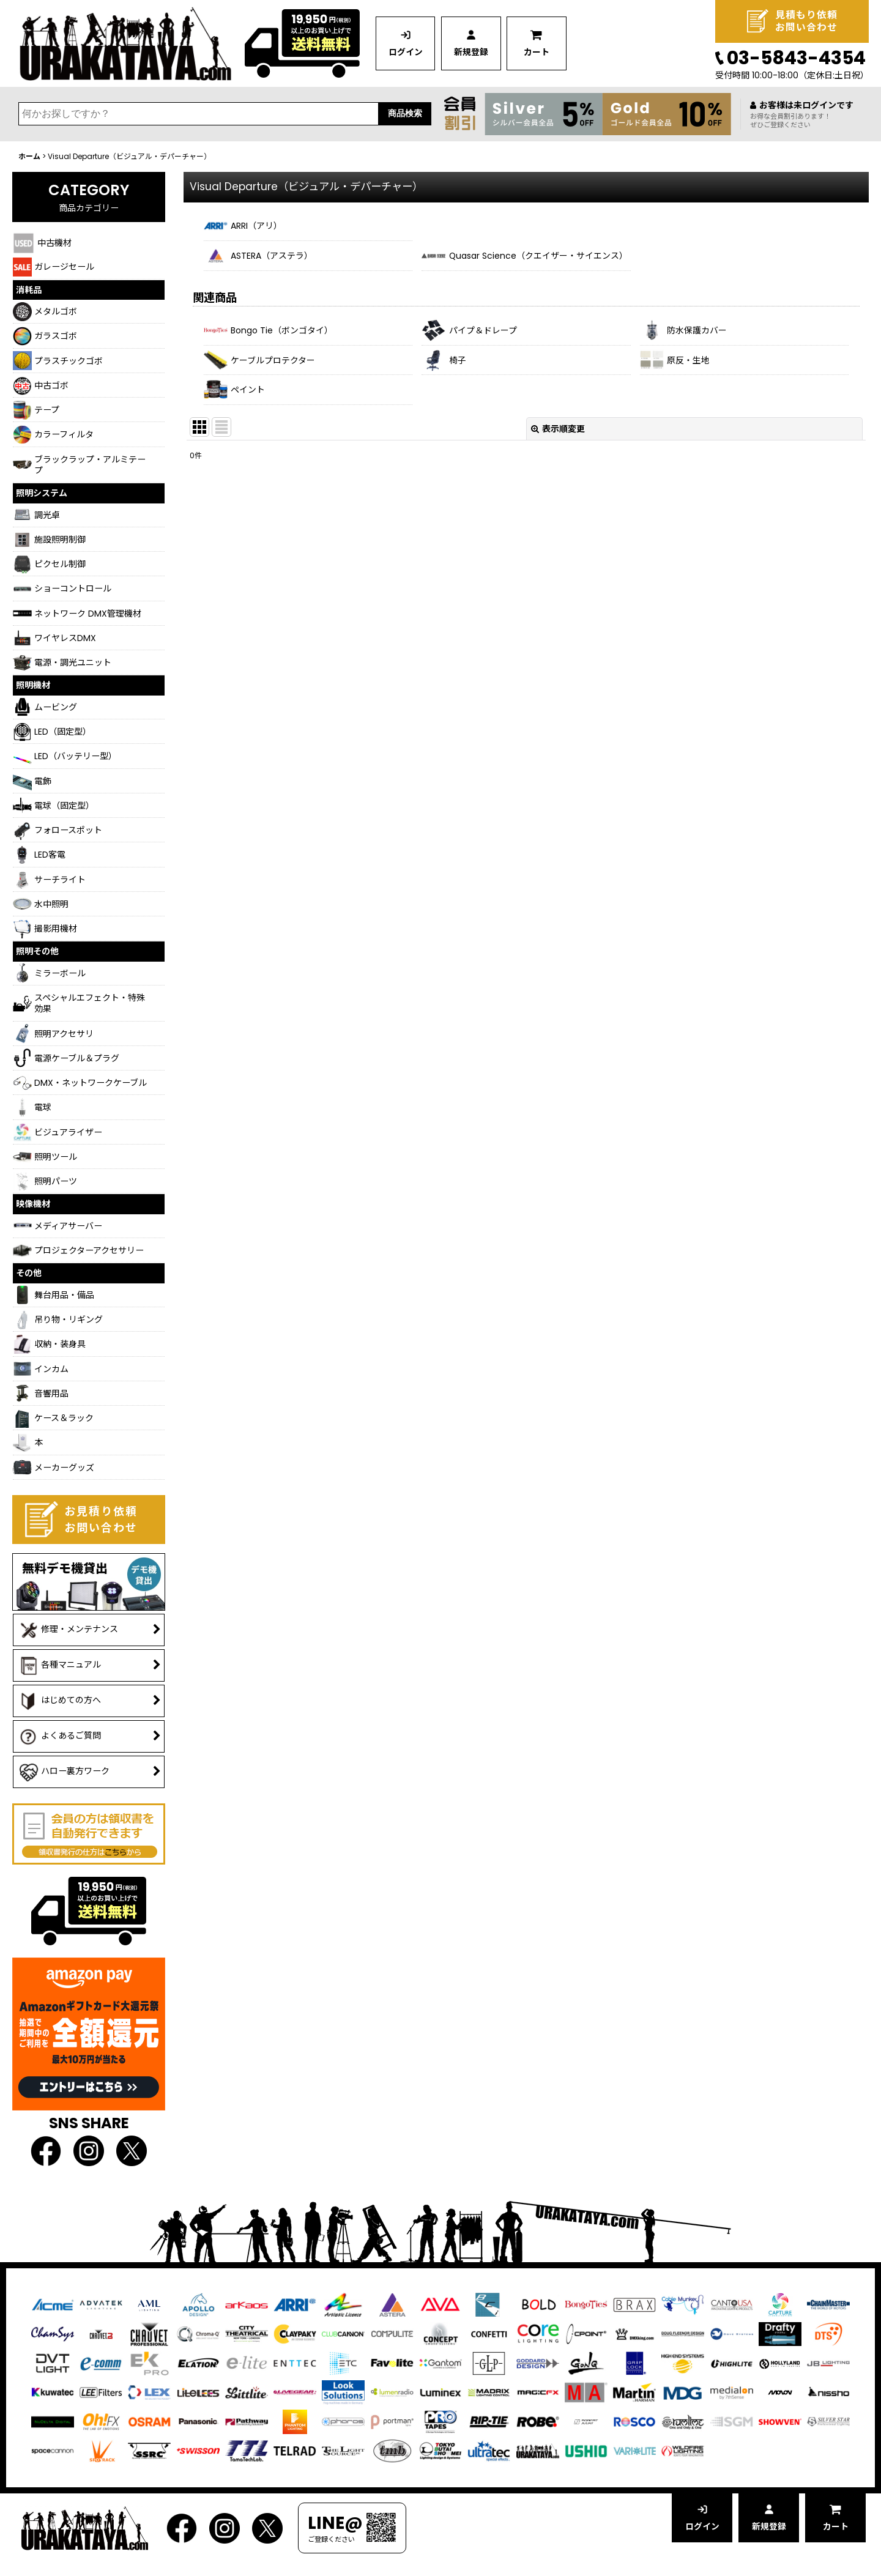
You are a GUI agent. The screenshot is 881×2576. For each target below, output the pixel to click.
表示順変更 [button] (558, 431)
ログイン (406, 52)
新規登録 (473, 52)
